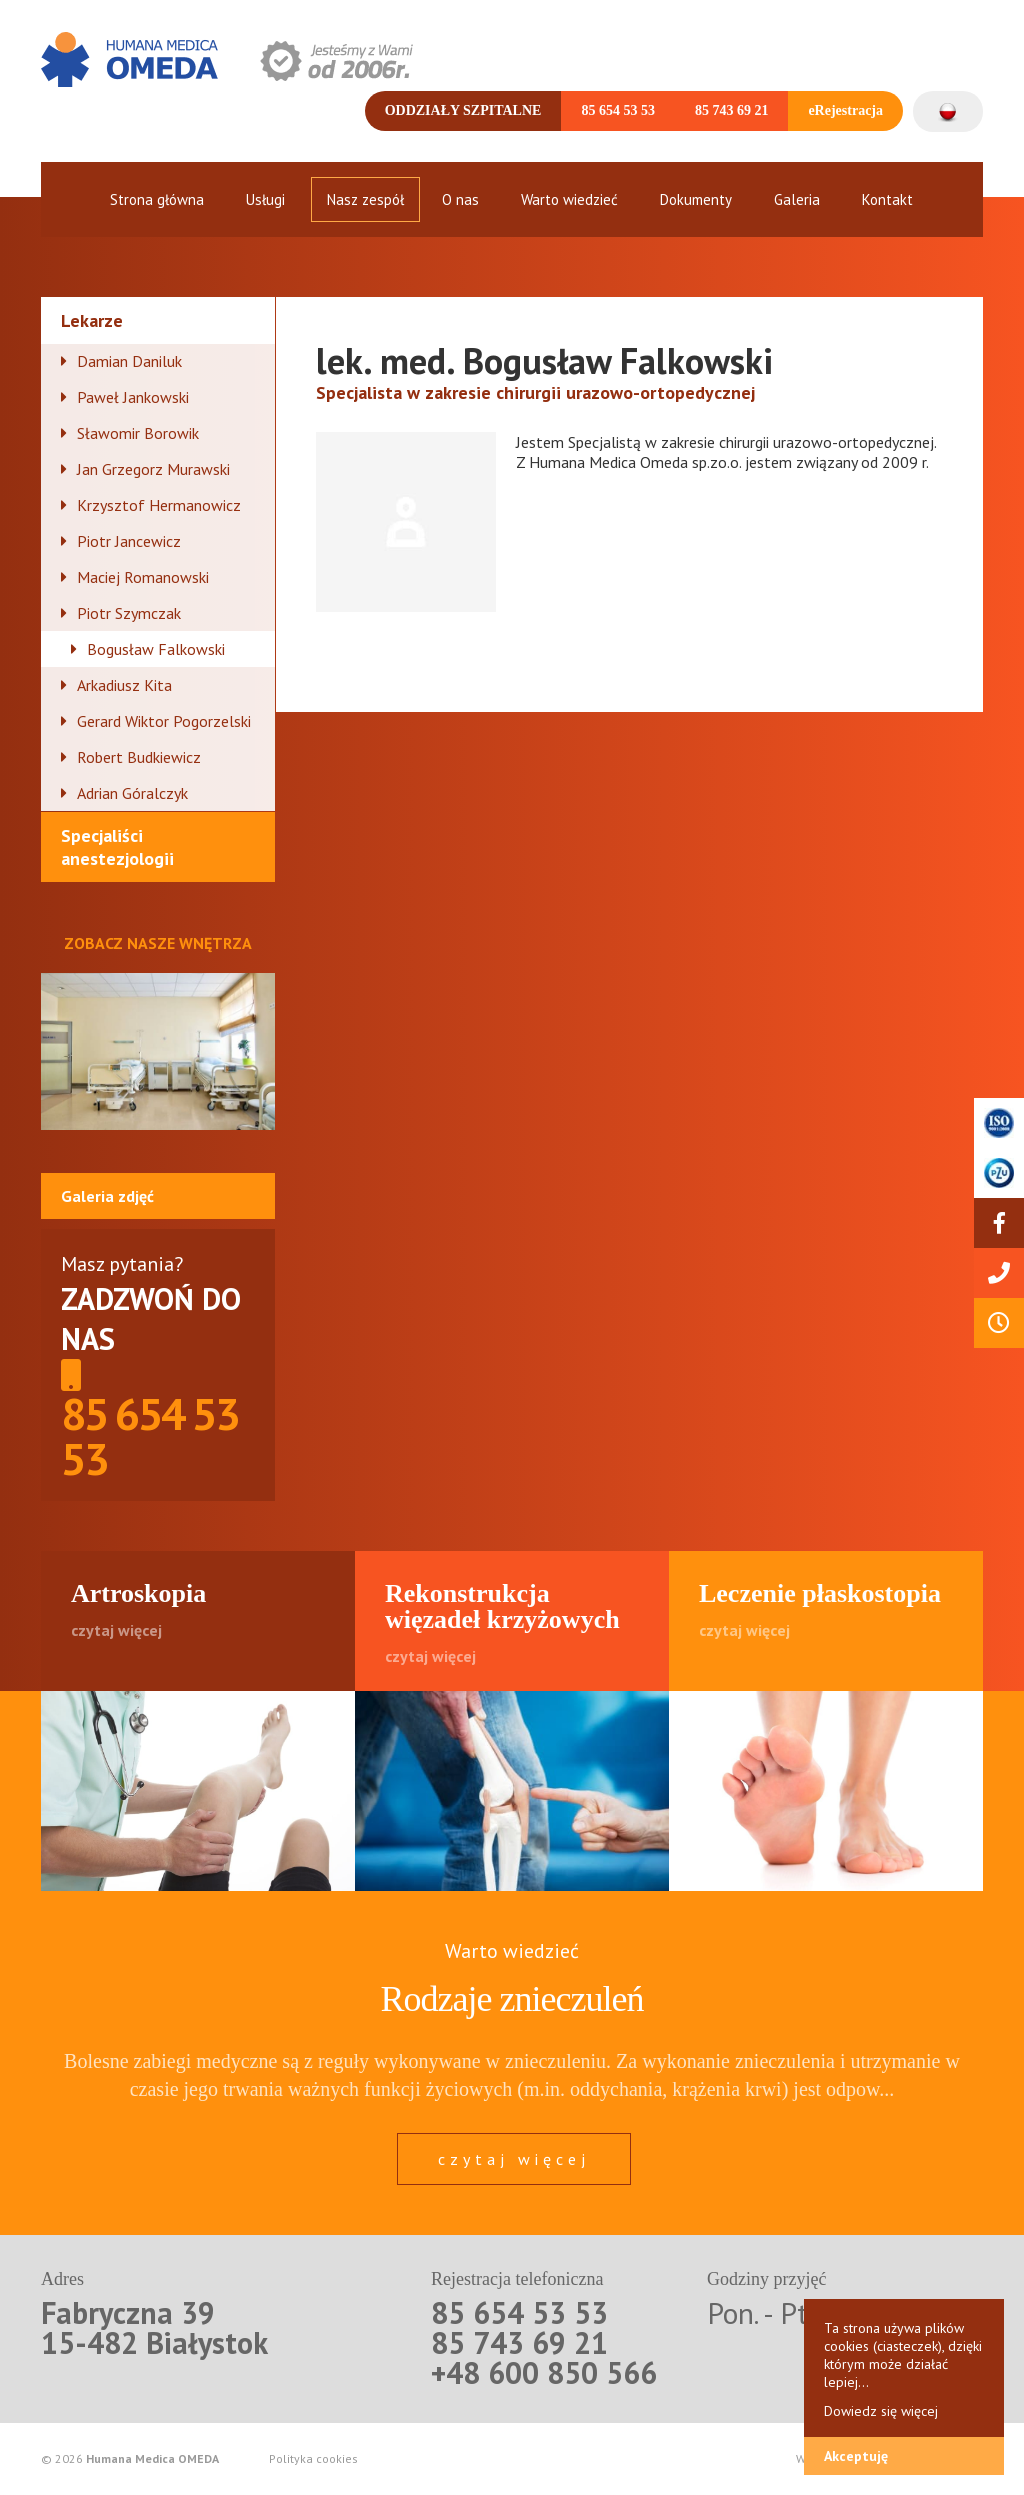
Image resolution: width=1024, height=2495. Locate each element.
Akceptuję (856, 2456)
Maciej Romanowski (143, 577)
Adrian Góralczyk (132, 793)
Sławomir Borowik (138, 433)
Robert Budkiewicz (139, 757)
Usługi (265, 199)
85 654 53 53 (618, 110)
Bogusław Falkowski (156, 649)
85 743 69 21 (732, 110)
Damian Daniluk (129, 361)
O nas (460, 199)
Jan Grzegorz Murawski (153, 469)
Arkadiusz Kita (124, 685)
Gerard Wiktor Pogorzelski (164, 721)
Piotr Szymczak (129, 613)
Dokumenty (696, 199)
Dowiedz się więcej (881, 2411)
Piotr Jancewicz (129, 541)
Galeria (797, 199)
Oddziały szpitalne (463, 110)
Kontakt (887, 199)
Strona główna (157, 199)
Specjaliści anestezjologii (117, 847)
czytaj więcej (514, 2159)
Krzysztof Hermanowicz (159, 505)
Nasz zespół (365, 199)
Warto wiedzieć (569, 199)
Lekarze (92, 320)
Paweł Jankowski (133, 397)
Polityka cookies (313, 2459)
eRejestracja (845, 110)
